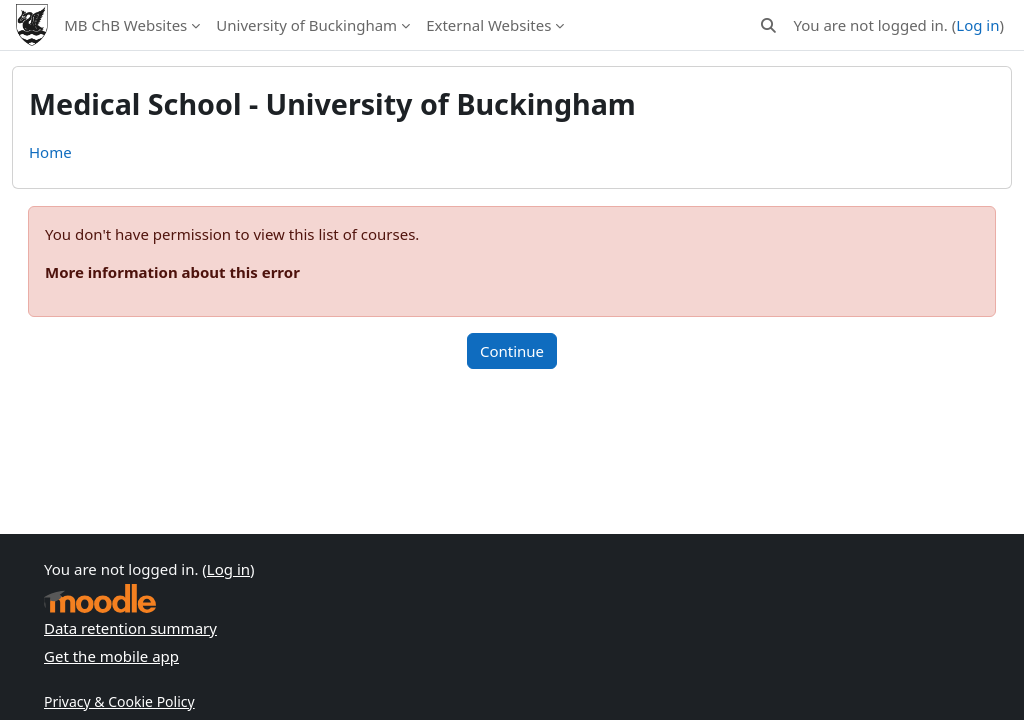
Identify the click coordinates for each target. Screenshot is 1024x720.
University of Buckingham (306, 25)
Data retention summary (130, 628)
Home (50, 152)
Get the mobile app (111, 656)
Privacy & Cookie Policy (119, 701)
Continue (512, 351)
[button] (768, 25)
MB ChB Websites (125, 25)
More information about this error (172, 272)
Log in (977, 25)
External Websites (488, 25)
